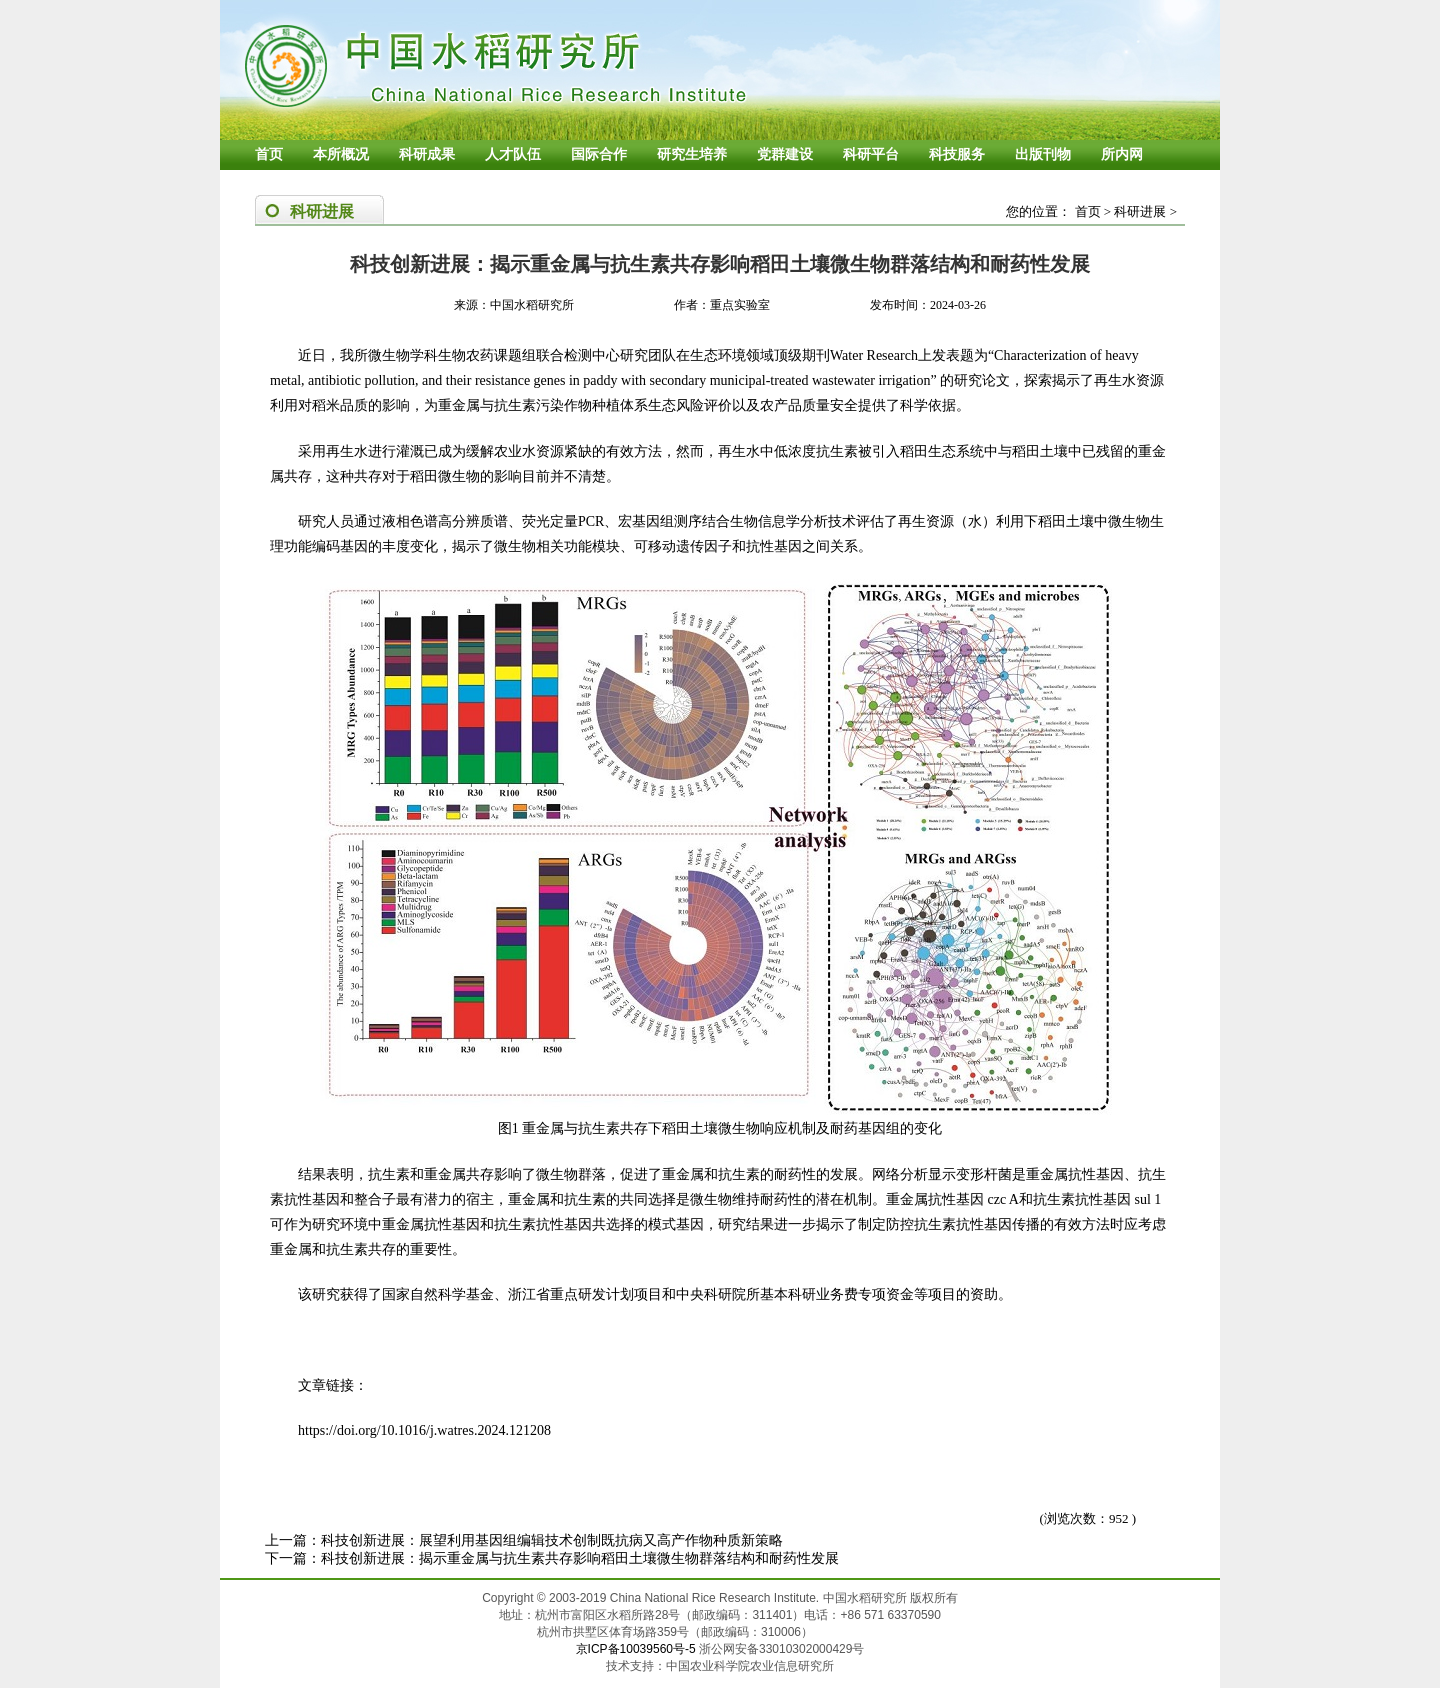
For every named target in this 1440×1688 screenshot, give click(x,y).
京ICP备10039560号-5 (637, 1649)
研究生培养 (692, 154)
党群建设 (785, 154)
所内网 (1122, 154)
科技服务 (957, 154)
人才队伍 (513, 154)
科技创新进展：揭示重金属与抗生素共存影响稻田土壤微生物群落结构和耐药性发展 (580, 1558)
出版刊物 (1043, 154)
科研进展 (1140, 211)
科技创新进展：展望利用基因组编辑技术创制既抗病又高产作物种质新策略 (552, 1540)
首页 (269, 154)
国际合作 (599, 154)
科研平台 (871, 154)
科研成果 (427, 154)
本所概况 (341, 154)
